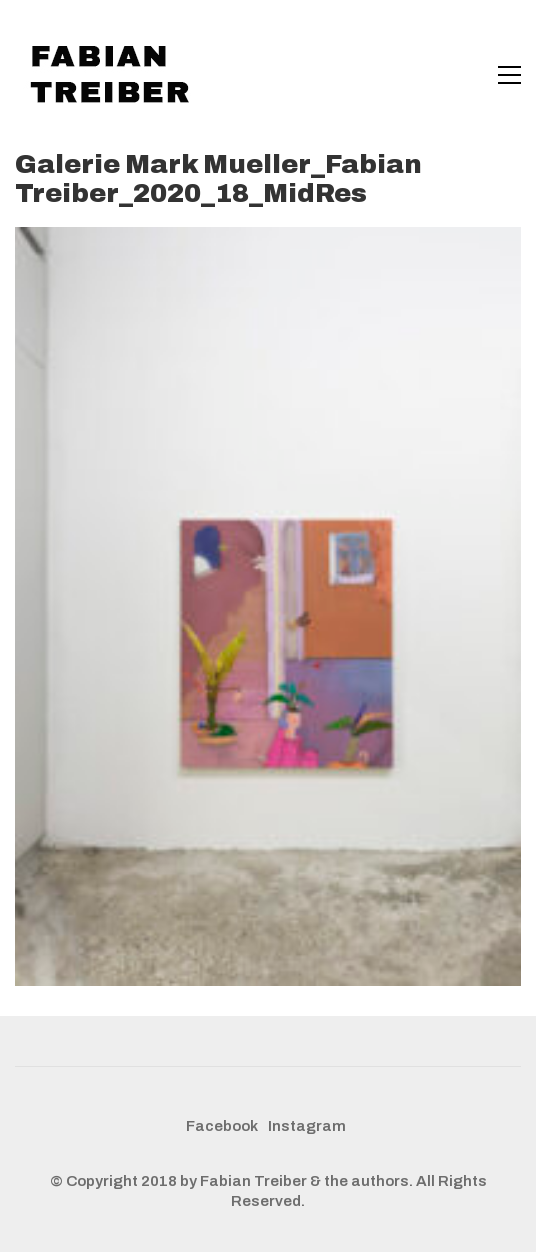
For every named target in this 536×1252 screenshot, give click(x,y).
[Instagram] (307, 1127)
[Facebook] (222, 1127)
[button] (509, 75)
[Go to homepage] (115, 75)
